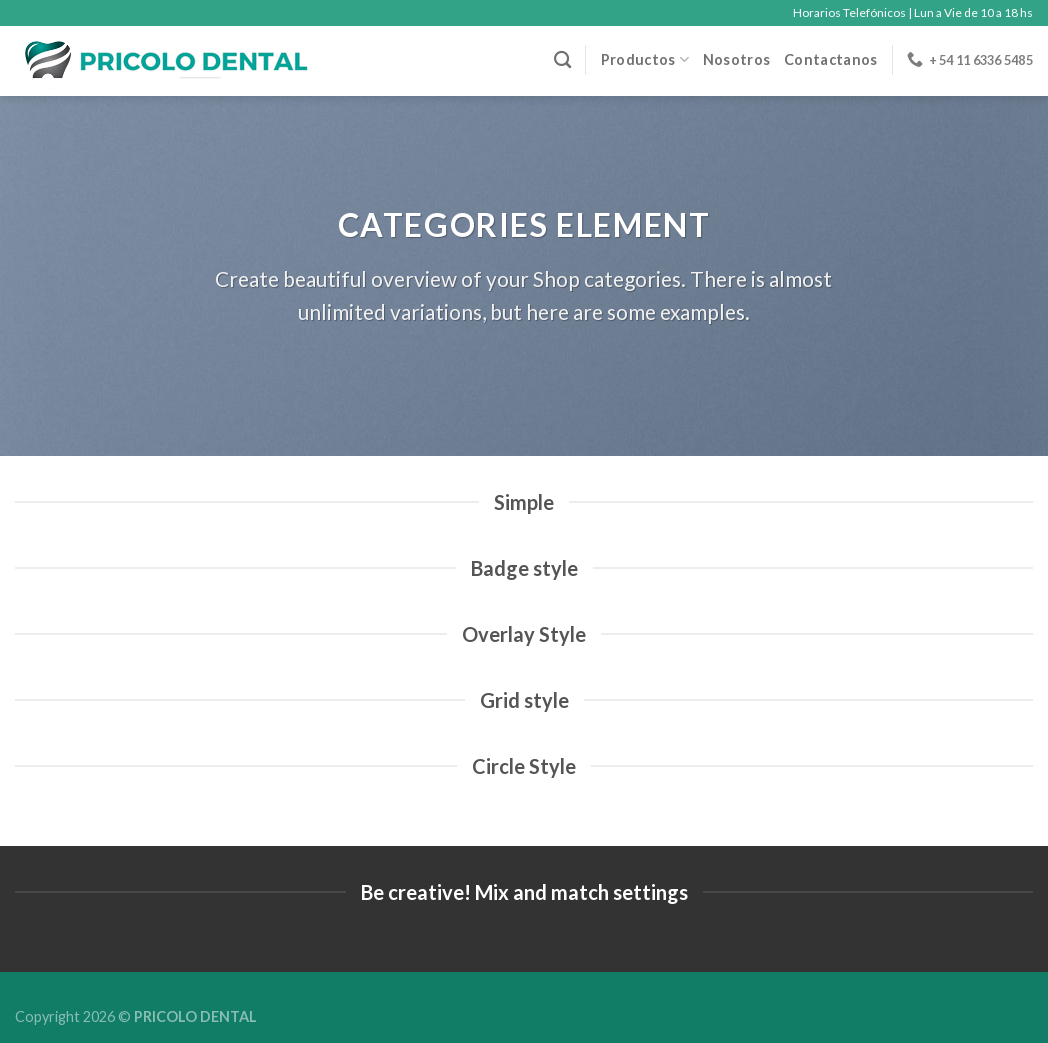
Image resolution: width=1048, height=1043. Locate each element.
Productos (645, 59)
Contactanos (830, 59)
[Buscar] (562, 60)
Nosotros (736, 59)
